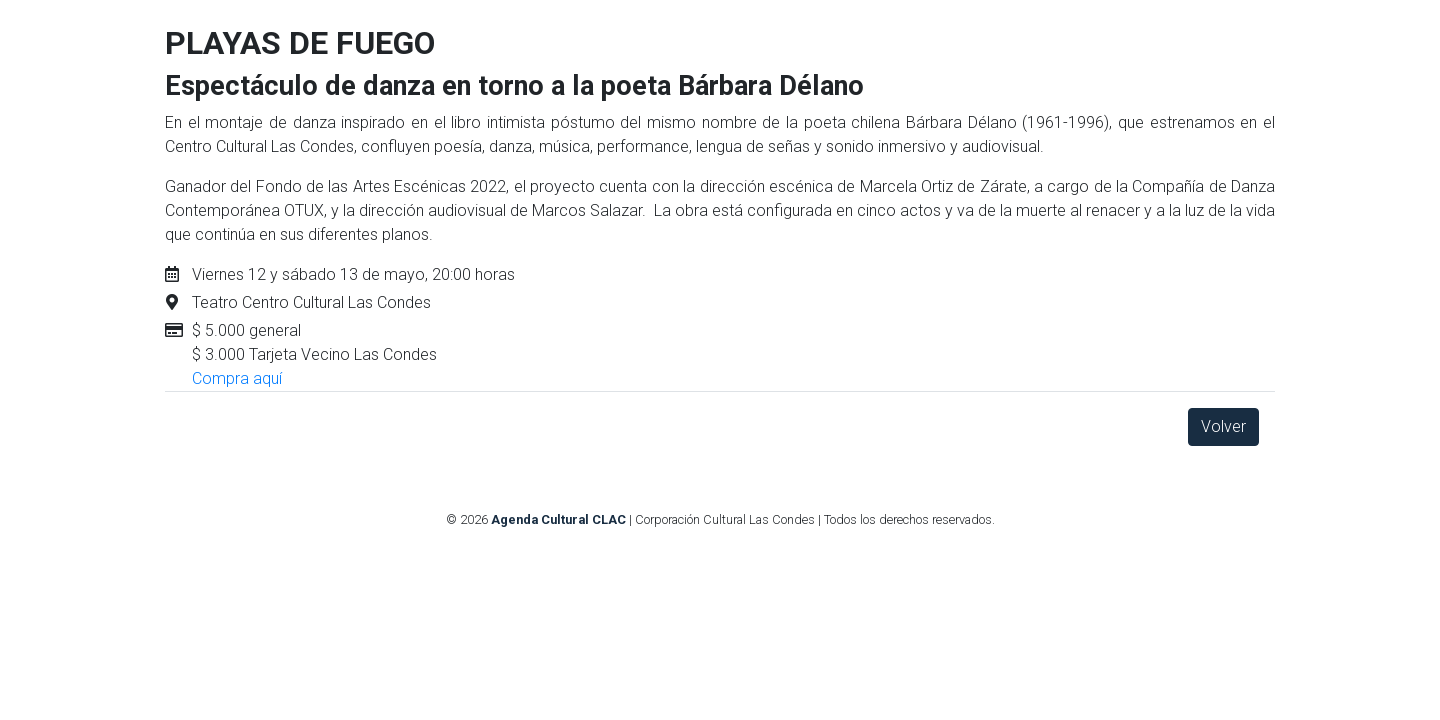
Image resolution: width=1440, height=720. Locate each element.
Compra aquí (237, 378)
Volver (1223, 426)
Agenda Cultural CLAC (558, 519)
